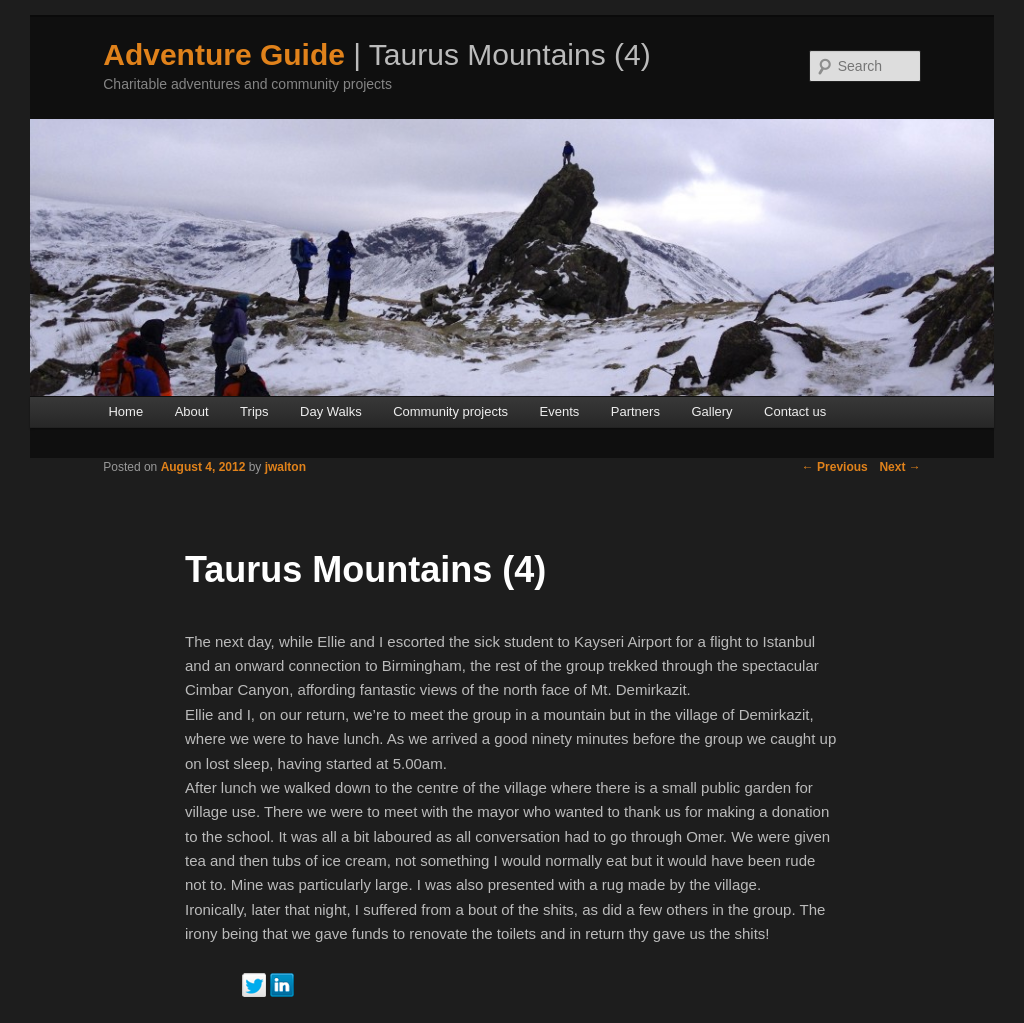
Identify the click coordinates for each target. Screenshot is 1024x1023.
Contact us (795, 411)
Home (125, 411)
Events (560, 411)
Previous (835, 467)
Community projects (450, 411)
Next (899, 467)
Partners (635, 411)
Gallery (711, 411)
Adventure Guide (224, 54)
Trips (254, 411)
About (192, 411)
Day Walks (331, 411)
